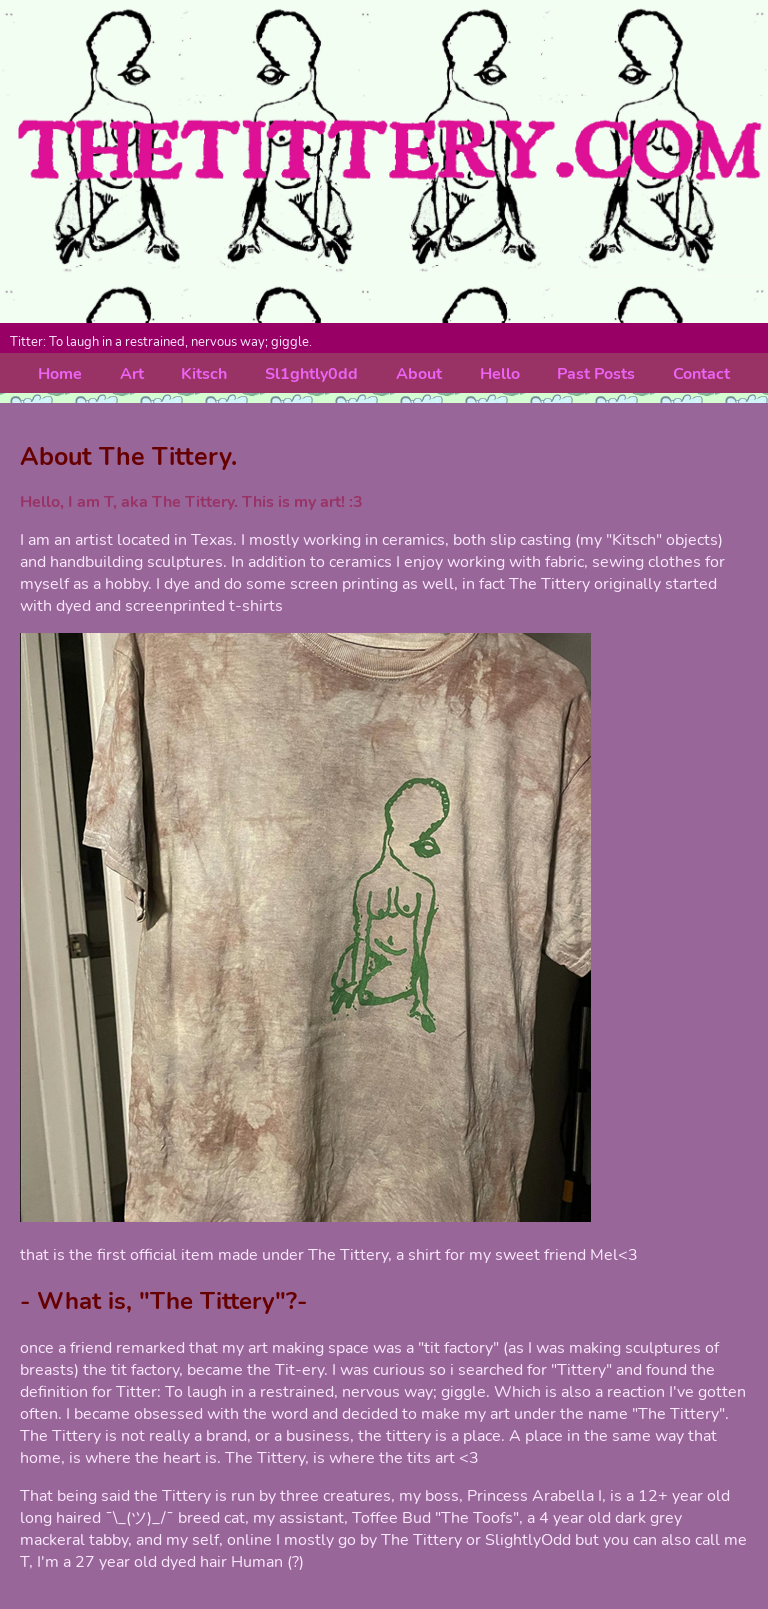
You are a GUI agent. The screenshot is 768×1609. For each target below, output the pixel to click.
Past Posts (596, 374)
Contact (701, 374)
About (419, 374)
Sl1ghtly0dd (311, 374)
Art (132, 374)
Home (60, 374)
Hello (500, 374)
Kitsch (204, 374)
